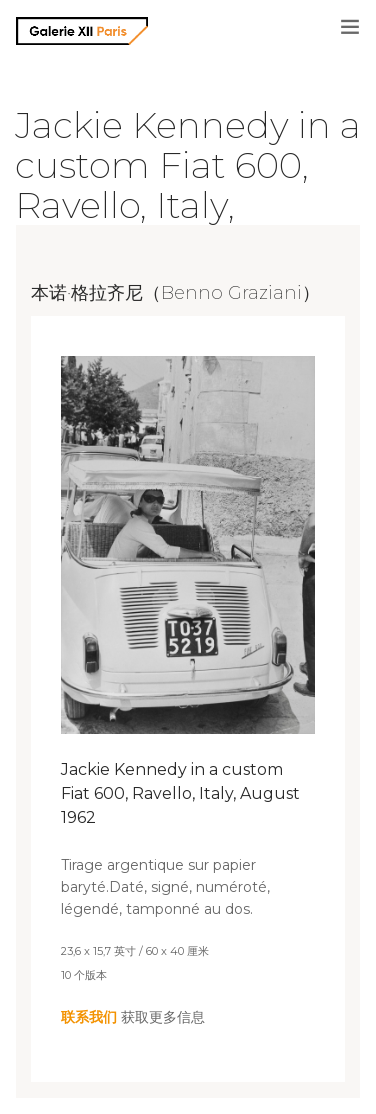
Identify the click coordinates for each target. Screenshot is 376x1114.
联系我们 (89, 1017)
